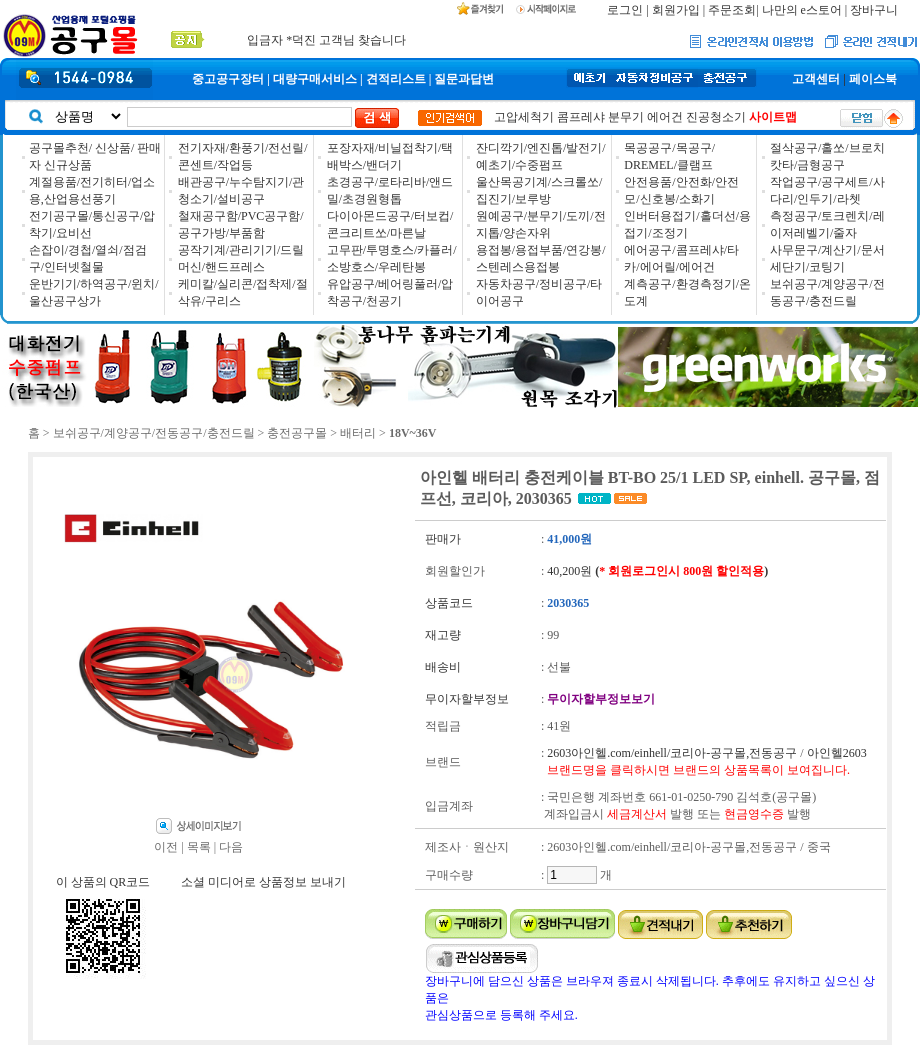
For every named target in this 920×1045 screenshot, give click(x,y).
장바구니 (874, 10)
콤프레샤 (581, 117)
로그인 (625, 10)
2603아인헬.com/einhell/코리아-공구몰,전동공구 (672, 753)
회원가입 (676, 10)
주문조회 (732, 10)
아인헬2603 (837, 753)
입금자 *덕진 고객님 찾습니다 (326, 39)
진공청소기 (716, 117)
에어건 (665, 117)
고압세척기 (524, 117)
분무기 (626, 117)
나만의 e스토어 (802, 10)
